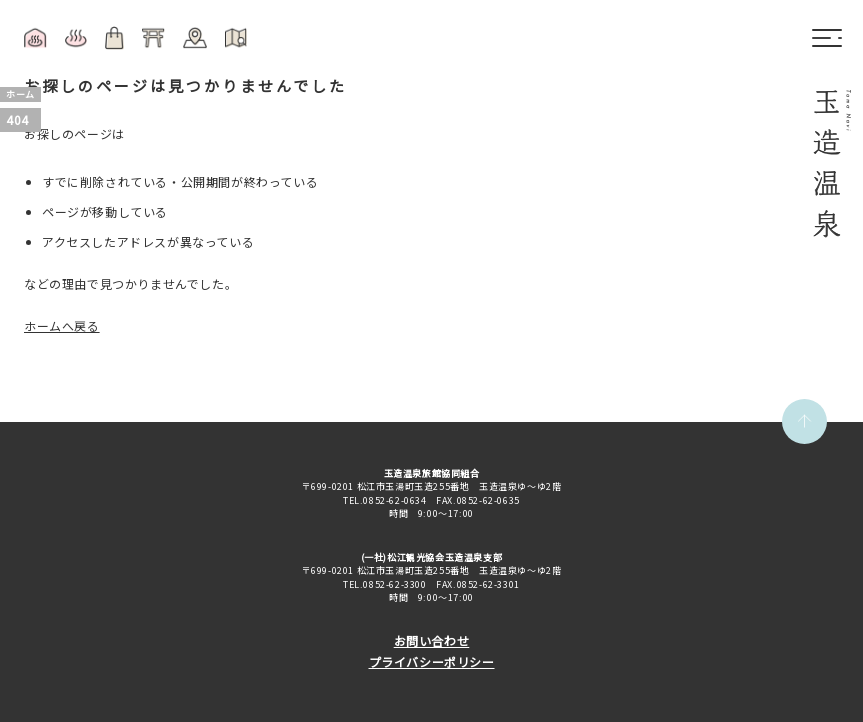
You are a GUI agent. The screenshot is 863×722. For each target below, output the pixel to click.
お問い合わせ (432, 640)
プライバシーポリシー (432, 661)
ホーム (20, 94)
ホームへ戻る (62, 325)
